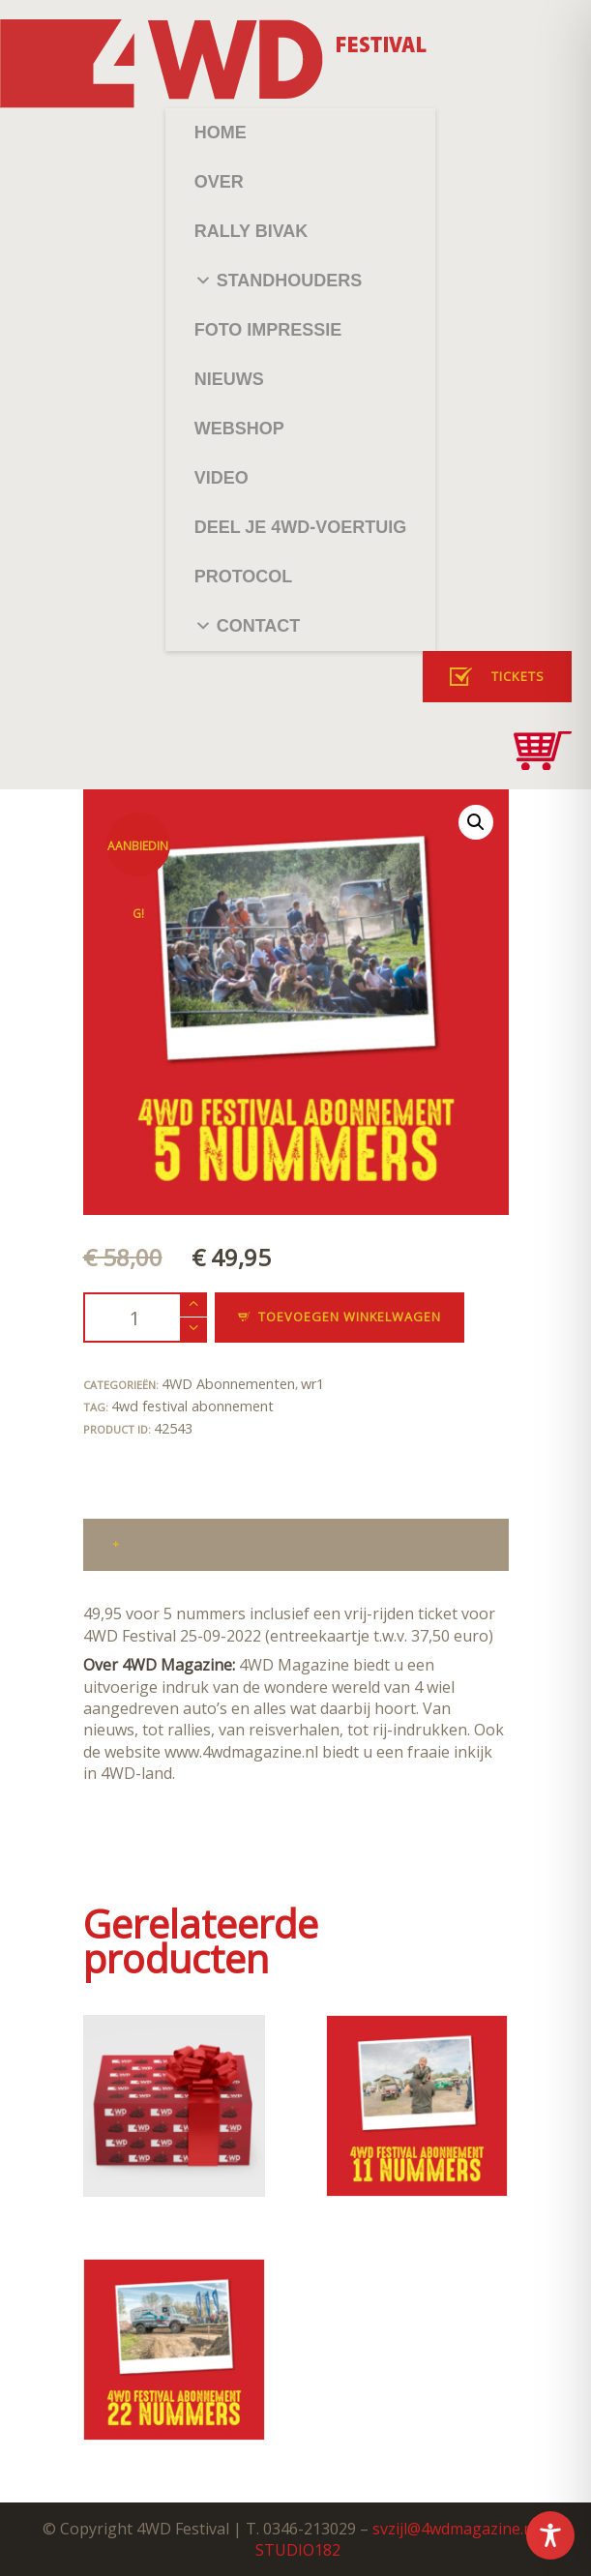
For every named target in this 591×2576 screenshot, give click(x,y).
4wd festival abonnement (192, 1406)
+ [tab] (116, 1543)
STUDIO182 (297, 2550)
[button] (475, 822)
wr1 (312, 1384)
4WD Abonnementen (228, 1384)
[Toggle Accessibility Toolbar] (550, 2535)
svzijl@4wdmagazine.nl (454, 2528)
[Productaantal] (145, 1317)
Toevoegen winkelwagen (349, 1316)
